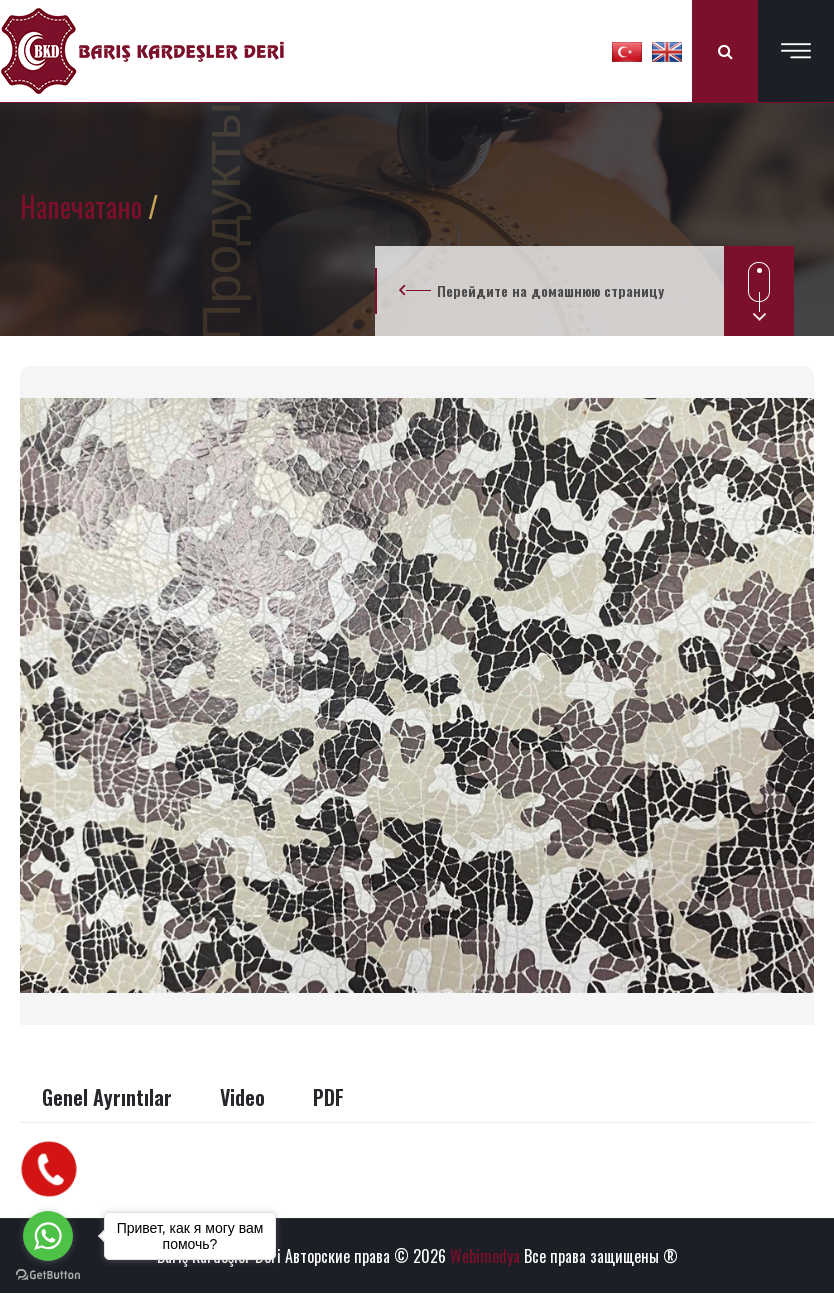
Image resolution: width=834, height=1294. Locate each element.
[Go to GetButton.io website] (48, 1274)
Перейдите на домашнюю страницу (550, 290)
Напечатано (84, 206)
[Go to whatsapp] (48, 1236)
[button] (627, 51)
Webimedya (485, 1256)
